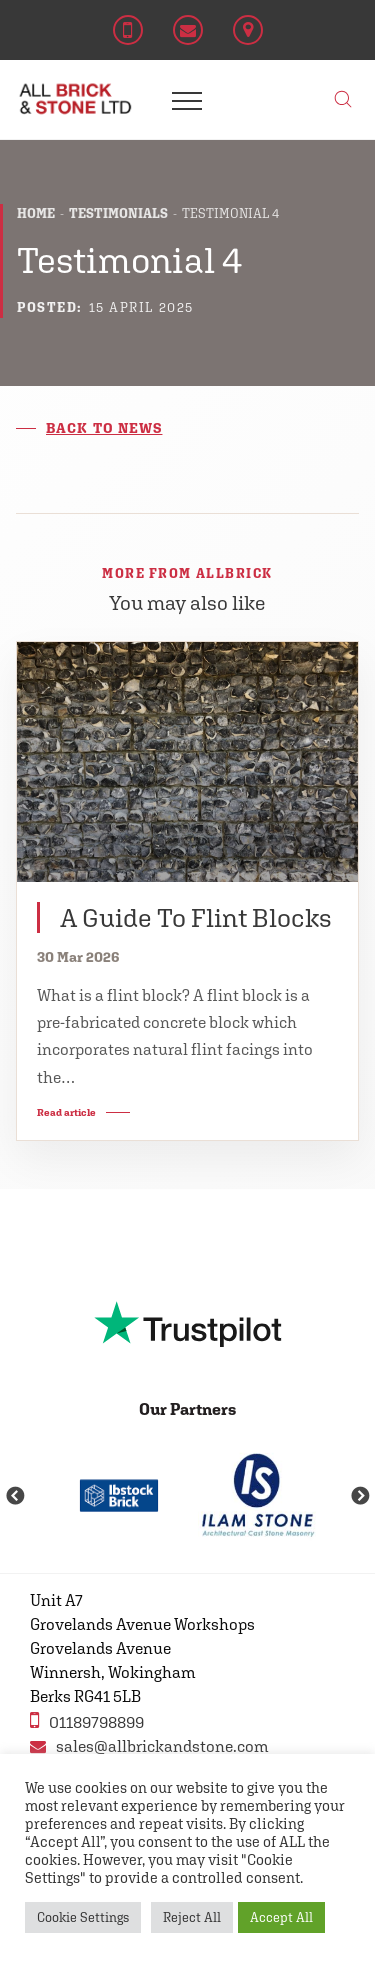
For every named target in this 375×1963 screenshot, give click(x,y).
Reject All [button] (192, 1917)
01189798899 (87, 1720)
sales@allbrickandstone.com (149, 1746)
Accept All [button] (281, 1917)
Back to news (104, 428)
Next (360, 1497)
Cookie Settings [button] (83, 1917)
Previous (15, 1497)
